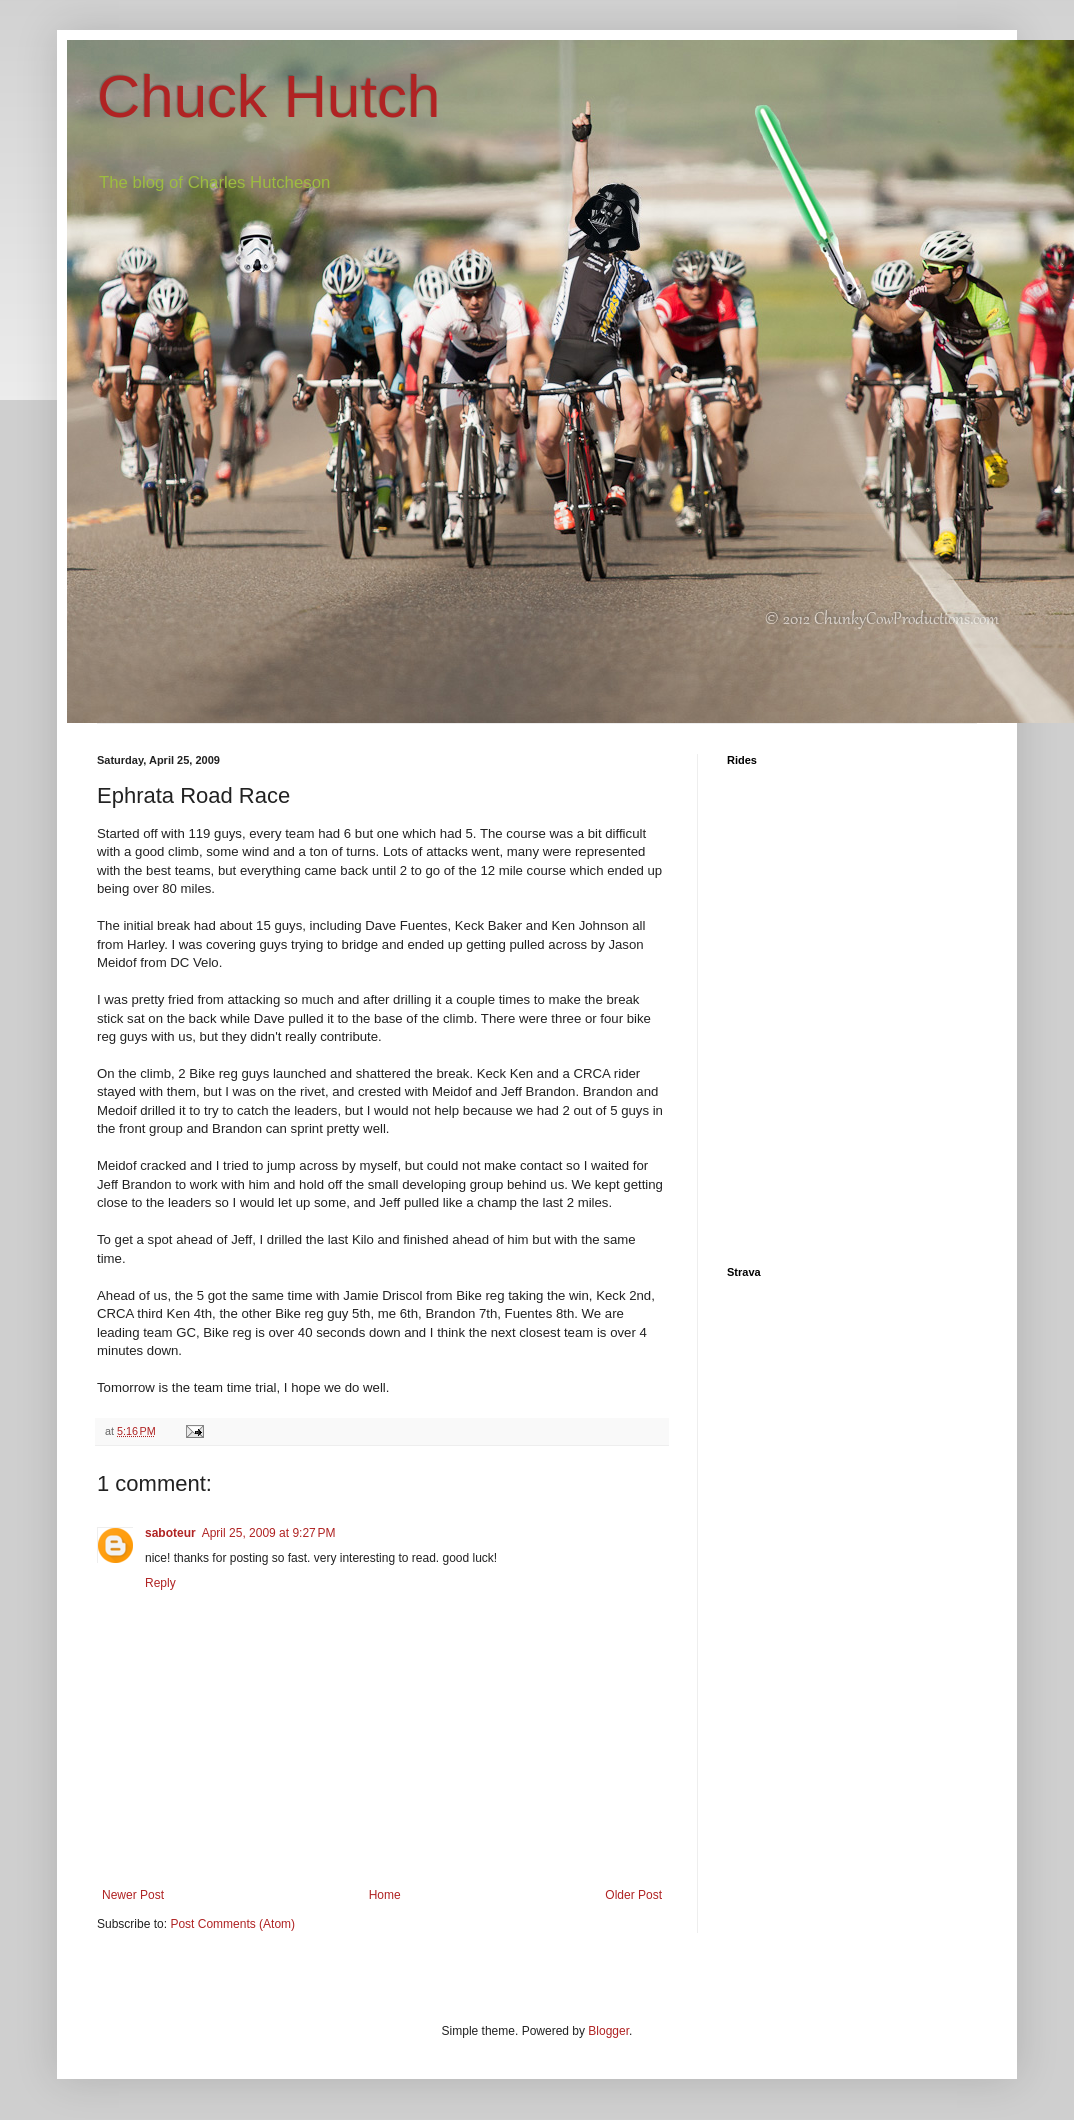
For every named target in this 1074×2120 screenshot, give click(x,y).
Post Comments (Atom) (232, 1924)
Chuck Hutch (268, 96)
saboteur (170, 1533)
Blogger (608, 2031)
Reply (160, 1583)
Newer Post (133, 1895)
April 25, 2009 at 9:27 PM (269, 1533)
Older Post (633, 1895)
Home (385, 1895)
